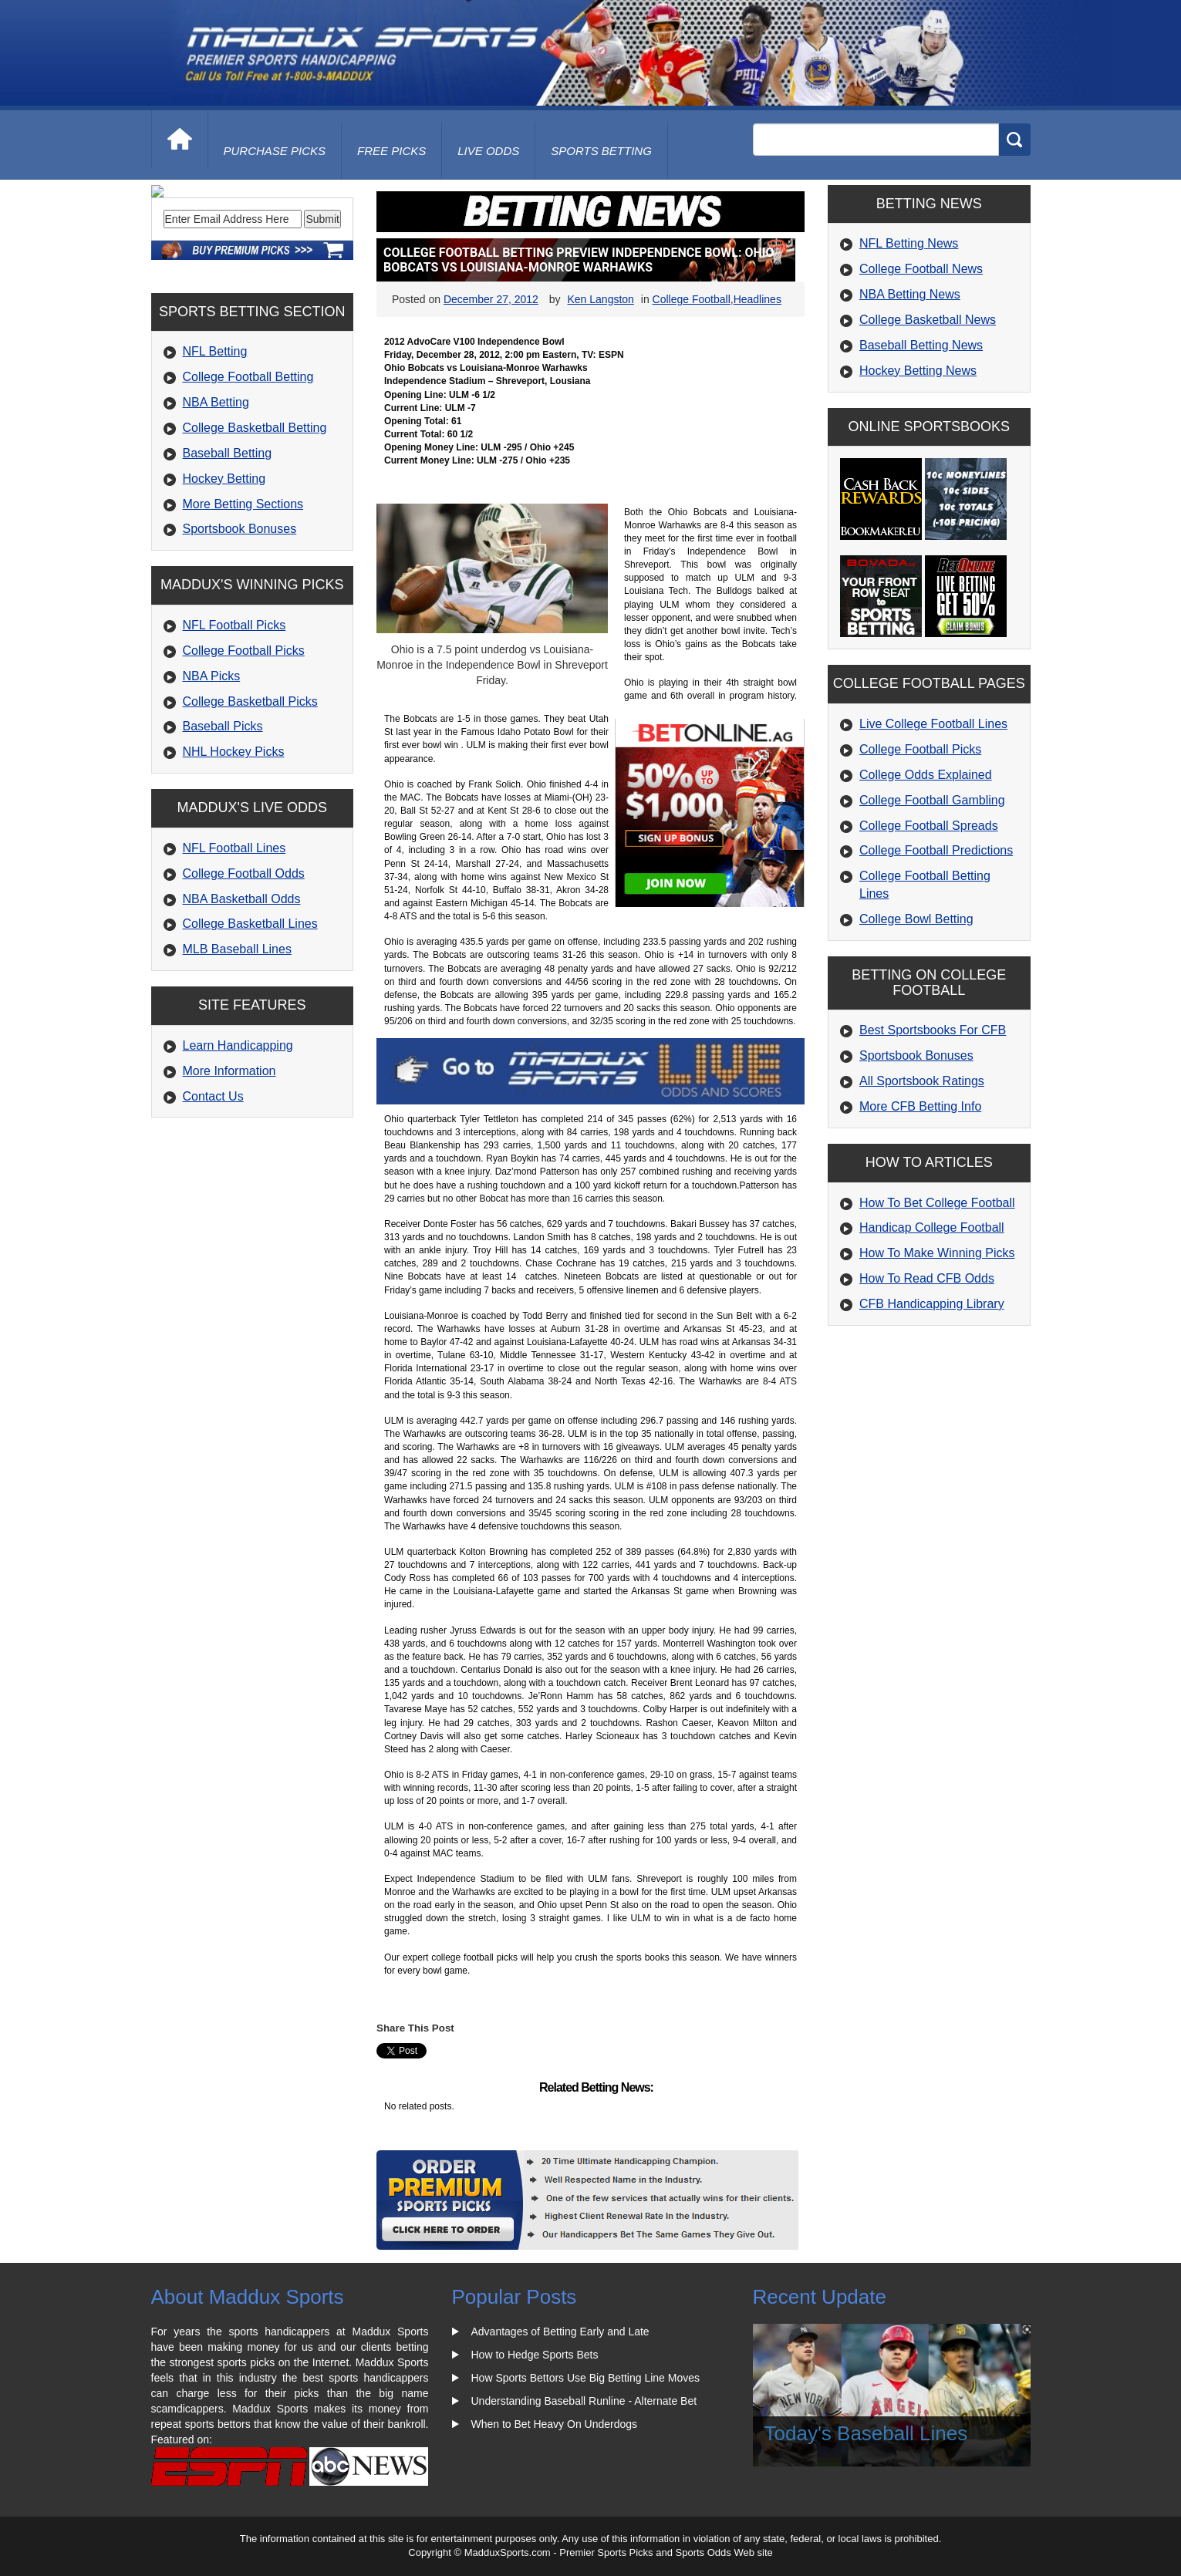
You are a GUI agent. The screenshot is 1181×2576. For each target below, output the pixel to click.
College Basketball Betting (255, 532)
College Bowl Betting (916, 919)
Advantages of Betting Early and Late (560, 2331)
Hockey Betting (224, 583)
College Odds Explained (925, 774)
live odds (488, 150)
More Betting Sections (243, 608)
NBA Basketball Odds (242, 1003)
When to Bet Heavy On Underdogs (554, 2424)
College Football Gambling (932, 800)
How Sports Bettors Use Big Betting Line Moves (585, 2378)
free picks (391, 150)
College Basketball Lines (250, 1028)
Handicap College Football (931, 1227)
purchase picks (275, 150)
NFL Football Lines (234, 952)
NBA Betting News (909, 294)
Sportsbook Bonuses (240, 633)
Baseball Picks (223, 831)
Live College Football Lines (933, 723)
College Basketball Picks (250, 805)
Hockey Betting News (918, 370)
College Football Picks (244, 755)
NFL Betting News (908, 243)
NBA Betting (216, 507)
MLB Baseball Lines (237, 1053)
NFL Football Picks (234, 730)
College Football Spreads (928, 825)
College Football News (921, 268)
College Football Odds (244, 978)
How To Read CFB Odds (926, 1278)
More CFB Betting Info (920, 1106)
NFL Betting (215, 456)
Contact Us (213, 1200)
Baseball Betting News (921, 345)
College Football (692, 299)
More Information (229, 1175)
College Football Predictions (936, 850)
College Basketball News (927, 319)
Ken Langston (600, 299)
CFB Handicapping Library (931, 1303)
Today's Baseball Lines (866, 2433)
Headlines (757, 299)
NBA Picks (212, 780)
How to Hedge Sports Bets (535, 2354)
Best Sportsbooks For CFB (932, 1030)
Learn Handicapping (238, 1150)
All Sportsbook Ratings (921, 1080)
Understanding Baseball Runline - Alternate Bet (584, 2401)
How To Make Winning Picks (937, 1252)
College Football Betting (248, 481)
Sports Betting (601, 150)
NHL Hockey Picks (234, 856)
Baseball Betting (227, 558)
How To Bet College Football (937, 1202)
